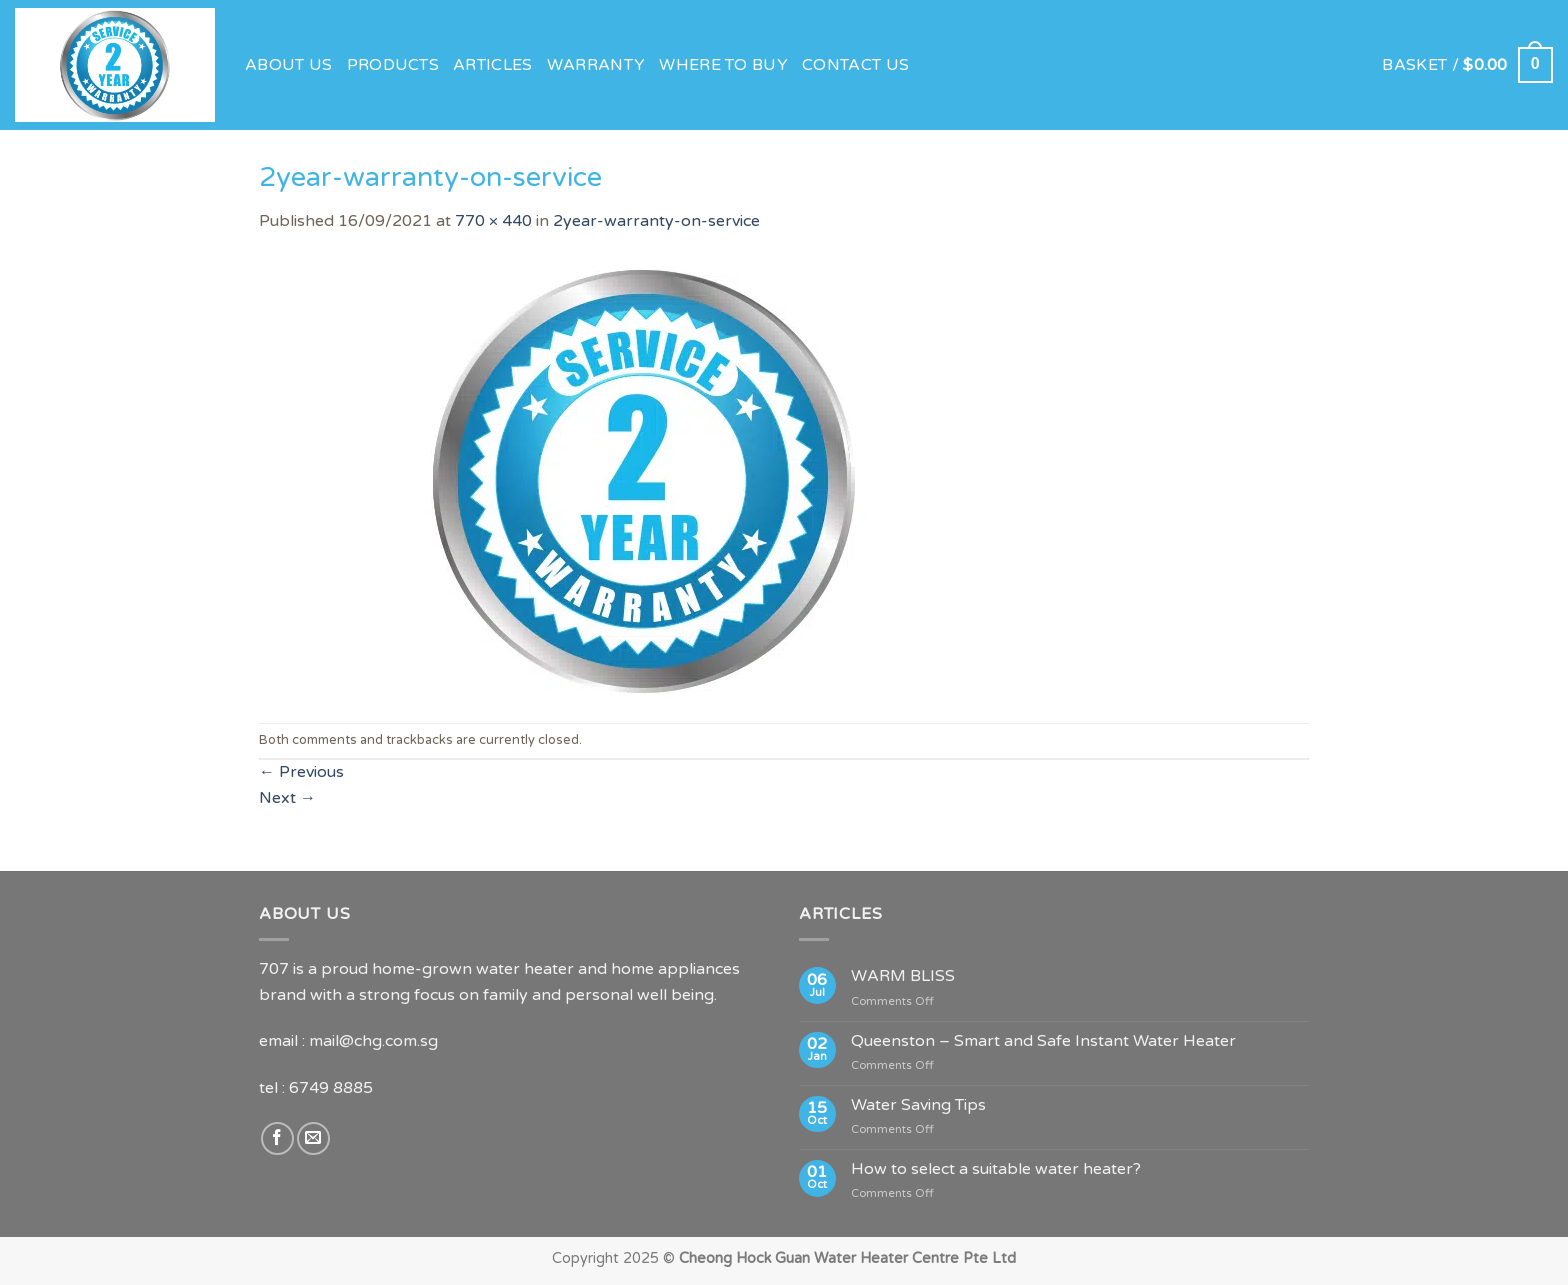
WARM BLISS (903, 976)
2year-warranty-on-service (656, 221)
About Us (289, 65)
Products (393, 65)
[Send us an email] (313, 1138)
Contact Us (855, 65)
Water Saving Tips (918, 1105)
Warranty (596, 65)
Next (287, 798)
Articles (493, 65)
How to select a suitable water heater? (996, 1169)
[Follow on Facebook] (277, 1138)
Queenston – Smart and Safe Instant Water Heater (1043, 1041)
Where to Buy (723, 65)
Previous (301, 772)
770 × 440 (493, 221)
